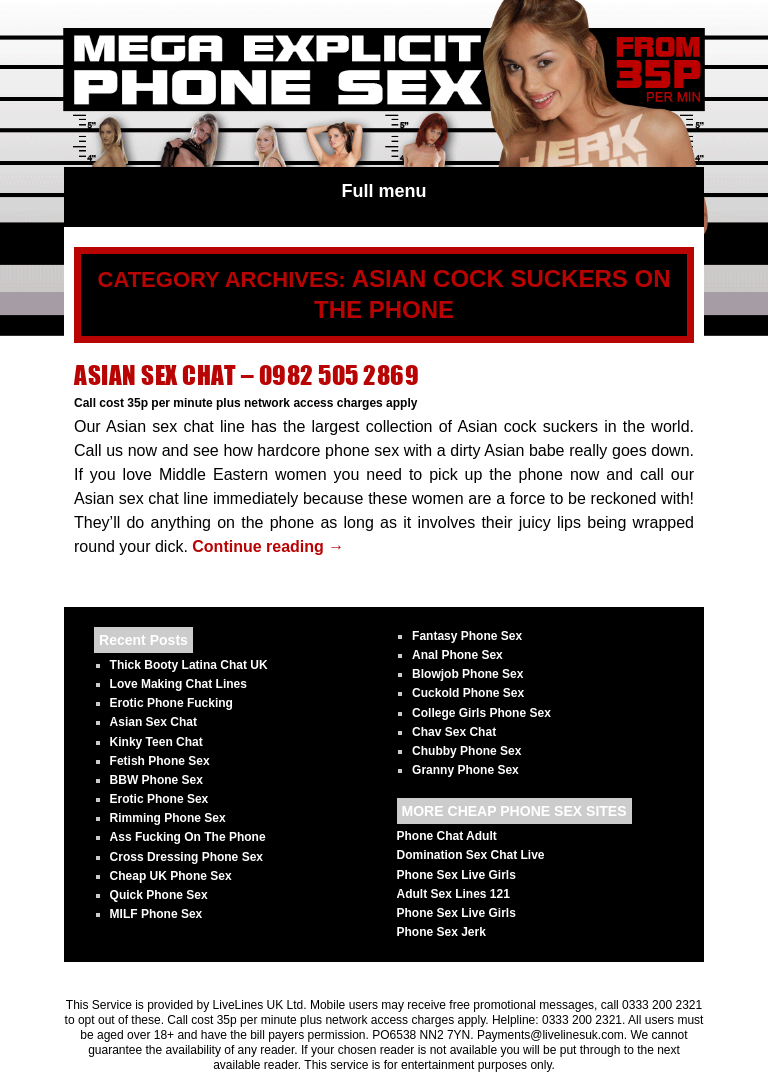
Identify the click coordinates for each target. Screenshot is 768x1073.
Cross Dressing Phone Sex (186, 857)
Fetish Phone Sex (160, 761)
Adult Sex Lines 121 (453, 894)
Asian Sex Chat (153, 722)
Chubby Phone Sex (466, 751)
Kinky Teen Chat (156, 742)
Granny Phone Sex (465, 770)
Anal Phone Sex (457, 655)
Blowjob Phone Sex (467, 674)
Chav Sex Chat (454, 732)
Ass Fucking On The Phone (188, 837)
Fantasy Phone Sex (467, 636)
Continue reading (268, 546)
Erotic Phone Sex (159, 799)
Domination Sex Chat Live (471, 855)
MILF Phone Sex (156, 914)
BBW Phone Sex (156, 780)
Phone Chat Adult (447, 836)
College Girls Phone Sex (481, 713)
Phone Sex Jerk (441, 932)
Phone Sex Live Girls (456, 875)
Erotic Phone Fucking (171, 703)
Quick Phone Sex (159, 895)
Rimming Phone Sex (168, 818)
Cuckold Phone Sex (468, 693)
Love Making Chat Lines (178, 684)
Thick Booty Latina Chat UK (189, 665)
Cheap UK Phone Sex (171, 876)
